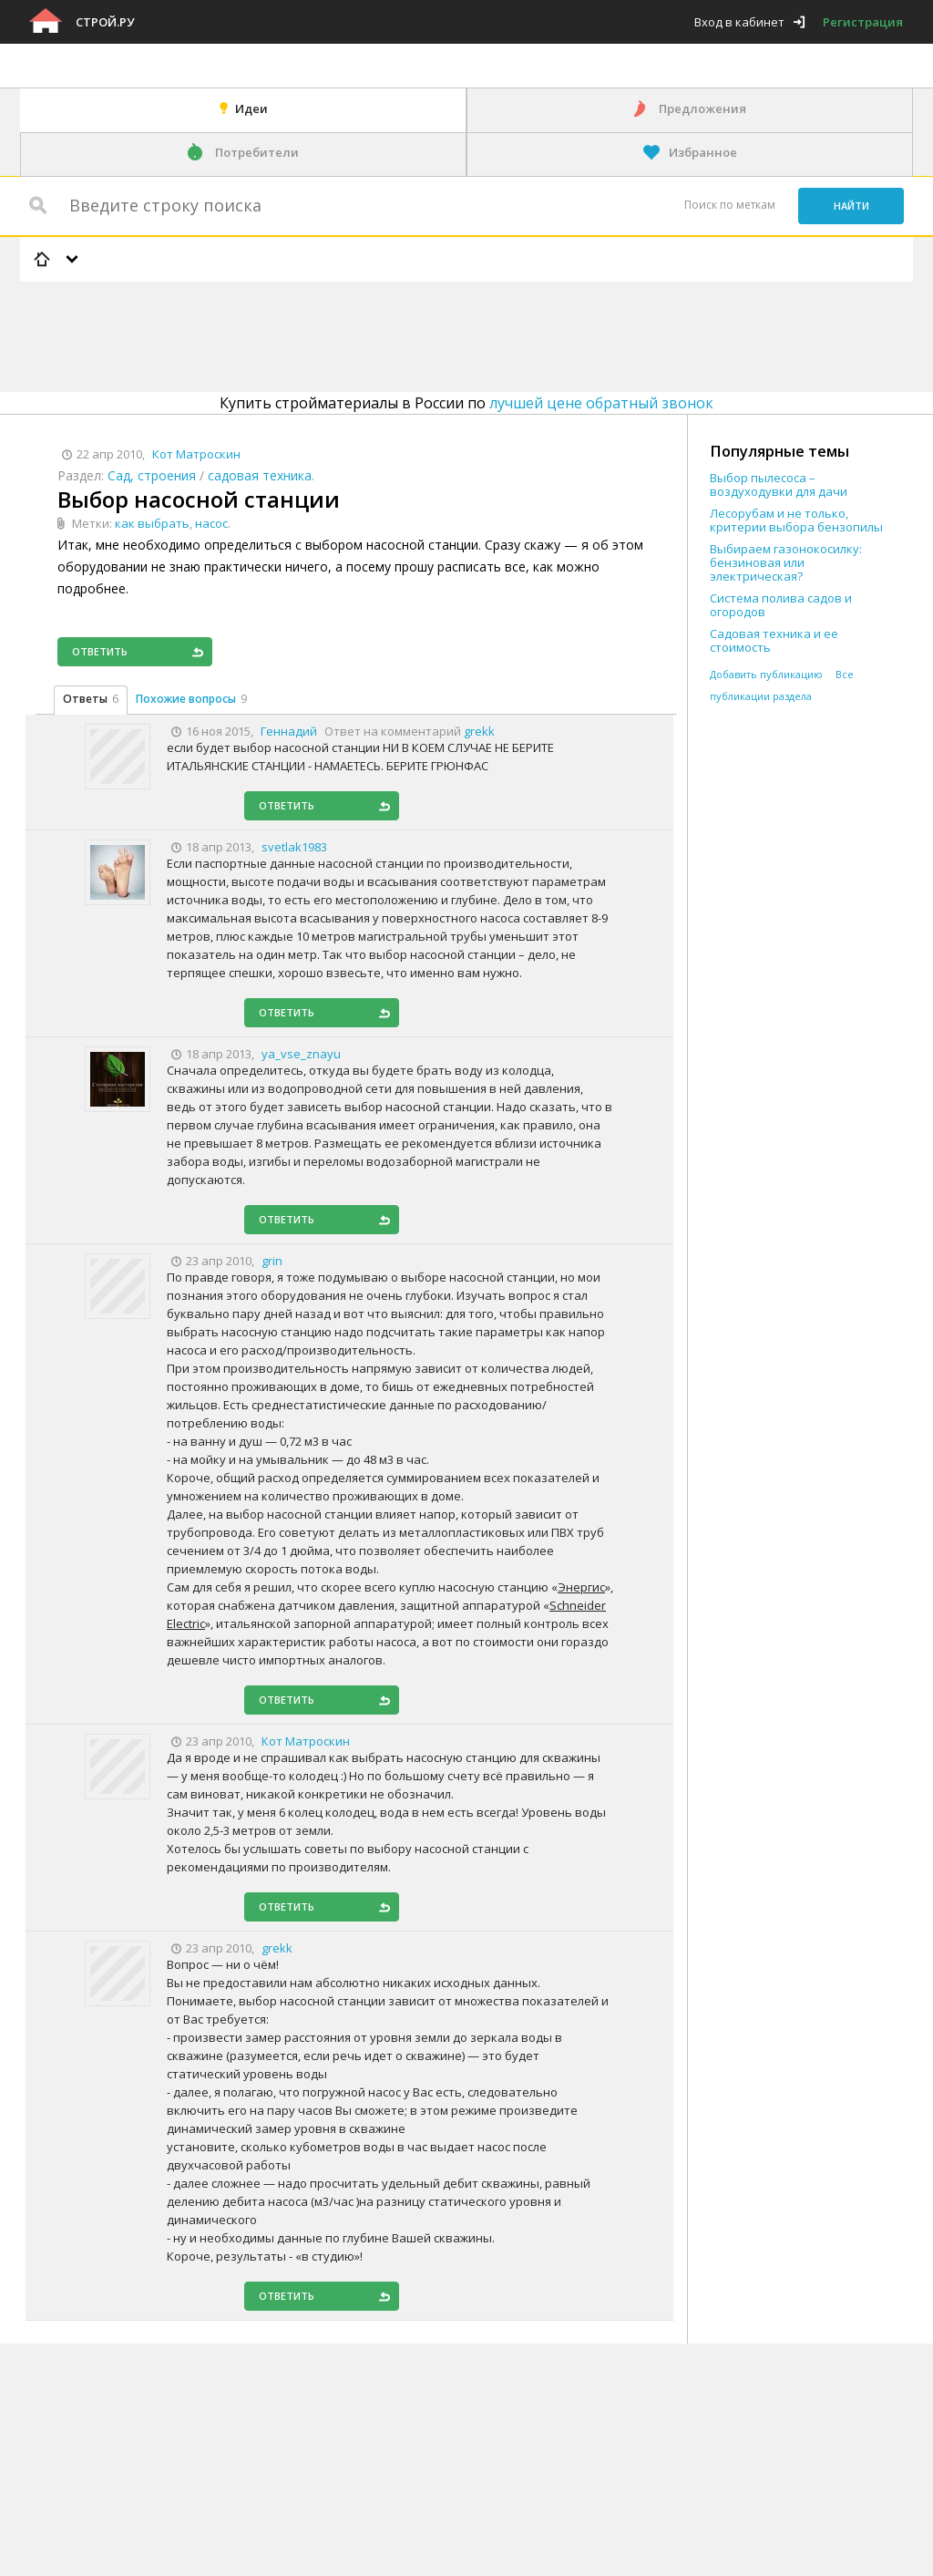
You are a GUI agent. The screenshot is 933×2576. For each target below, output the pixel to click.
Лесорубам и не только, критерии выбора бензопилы (796, 520)
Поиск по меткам (729, 204)
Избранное (703, 152)
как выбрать (152, 523)
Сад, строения (152, 475)
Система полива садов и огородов (781, 605)
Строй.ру (105, 22)
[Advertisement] (351, 334)
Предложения (702, 108)
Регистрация (863, 22)
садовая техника (260, 475)
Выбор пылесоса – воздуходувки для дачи (778, 485)
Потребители (257, 152)
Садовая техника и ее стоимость (774, 640)
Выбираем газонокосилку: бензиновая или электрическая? (786, 562)
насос (211, 523)
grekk (479, 731)
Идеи (251, 108)
